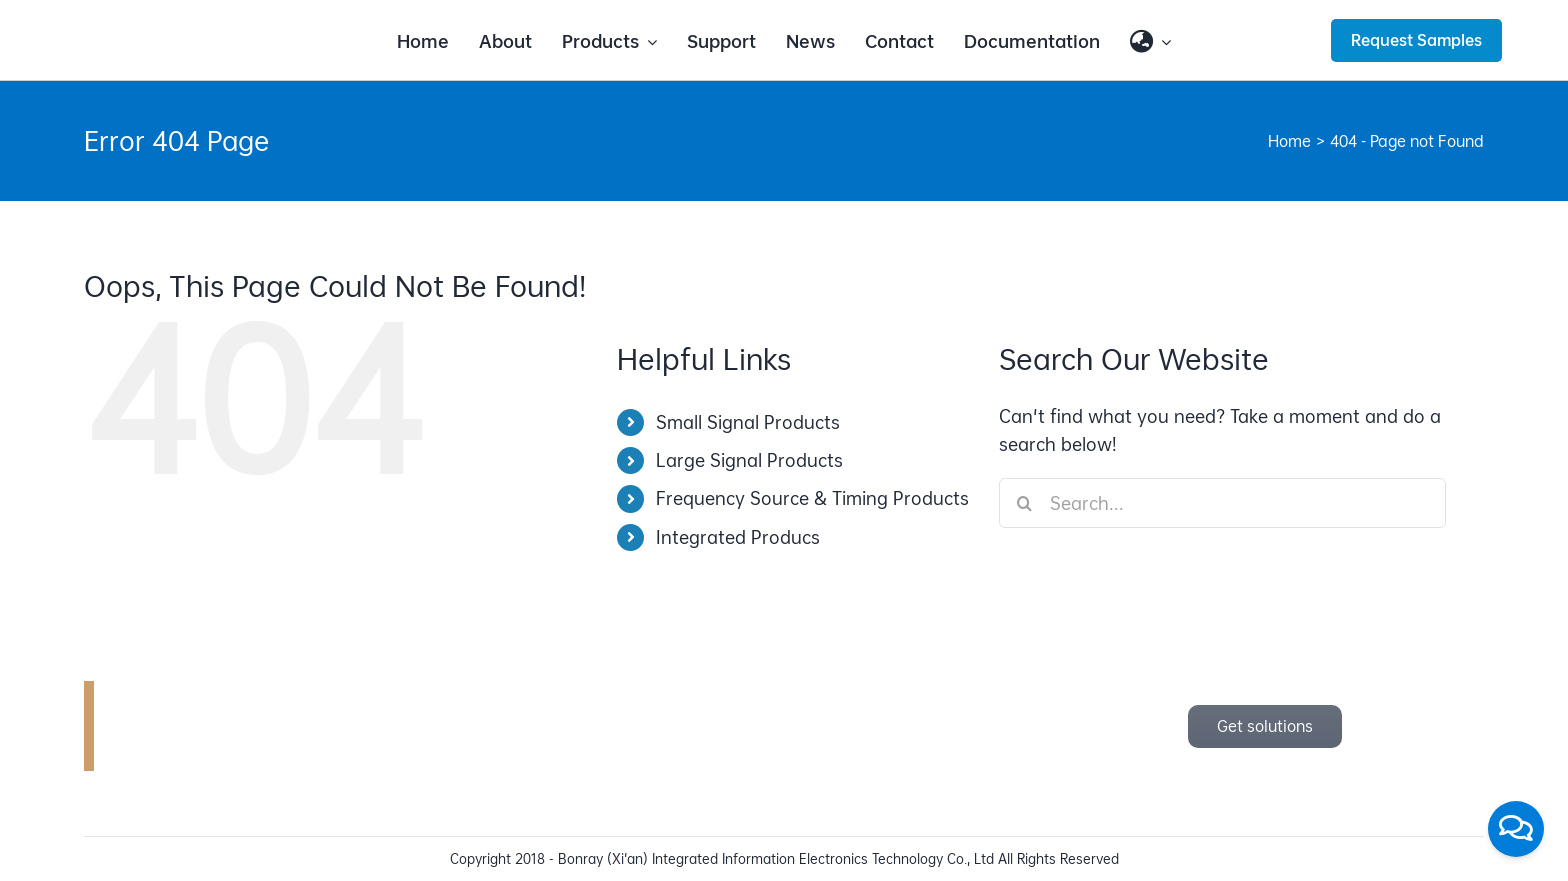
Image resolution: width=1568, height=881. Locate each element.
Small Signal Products (748, 422)
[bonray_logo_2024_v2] (186, 26)
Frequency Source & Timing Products (812, 498)
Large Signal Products (749, 460)
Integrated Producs (738, 537)
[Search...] (1222, 503)
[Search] (1024, 503)
